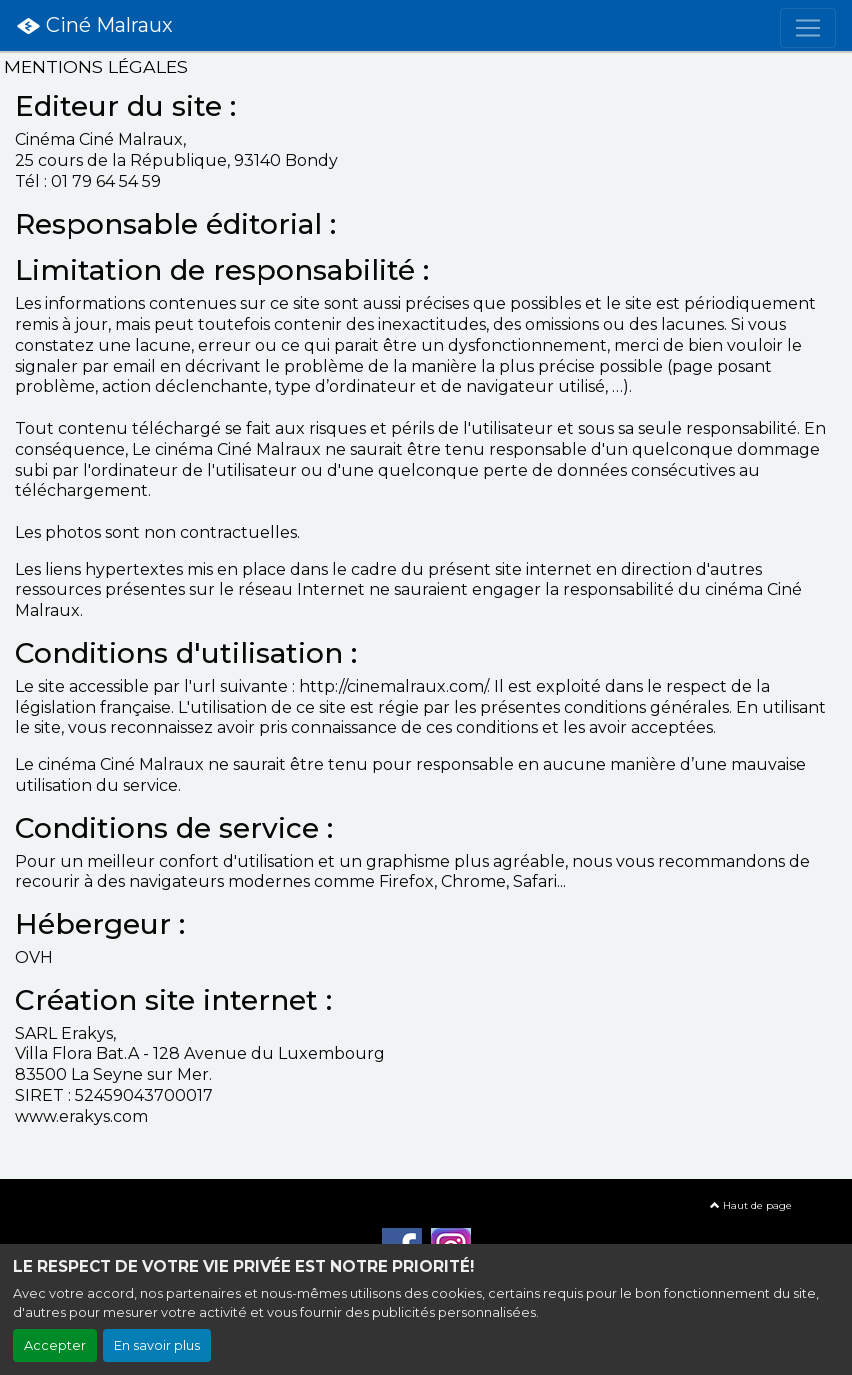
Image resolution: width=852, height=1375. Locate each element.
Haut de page (751, 1205)
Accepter (55, 1345)
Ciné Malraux (94, 26)
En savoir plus (157, 1345)
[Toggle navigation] (808, 28)
